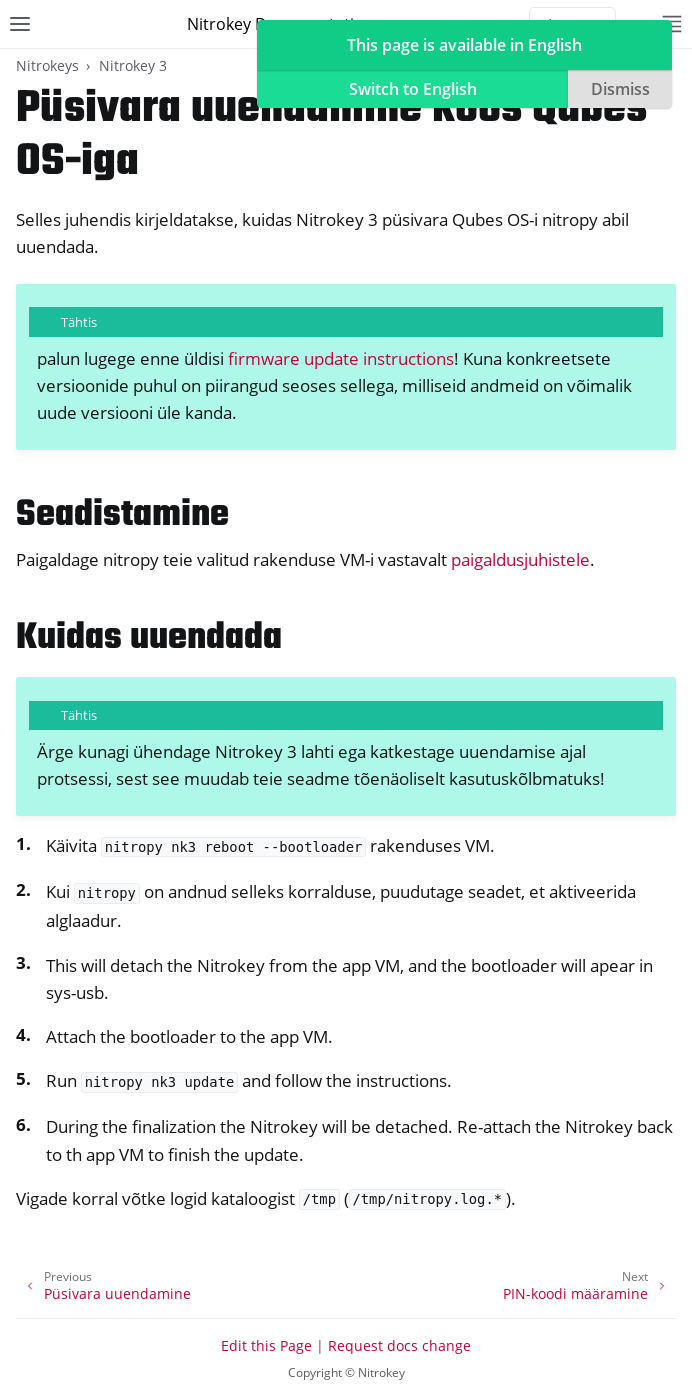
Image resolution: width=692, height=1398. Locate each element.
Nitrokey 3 (133, 65)
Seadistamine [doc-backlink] (122, 515)
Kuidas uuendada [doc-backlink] (149, 638)
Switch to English (413, 89)
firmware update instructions (341, 358)
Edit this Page (266, 1345)
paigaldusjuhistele (520, 559)
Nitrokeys (47, 65)
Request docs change (399, 1345)
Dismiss (620, 89)
